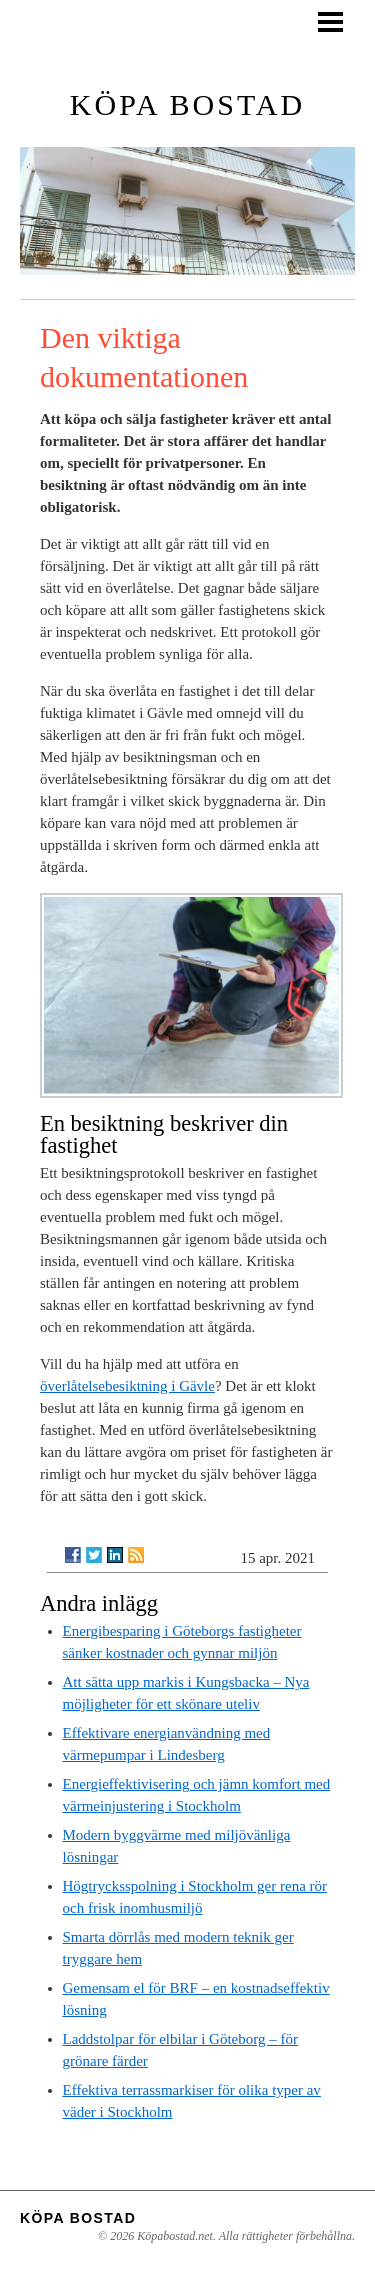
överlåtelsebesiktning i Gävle (127, 1386)
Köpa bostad (187, 104)
